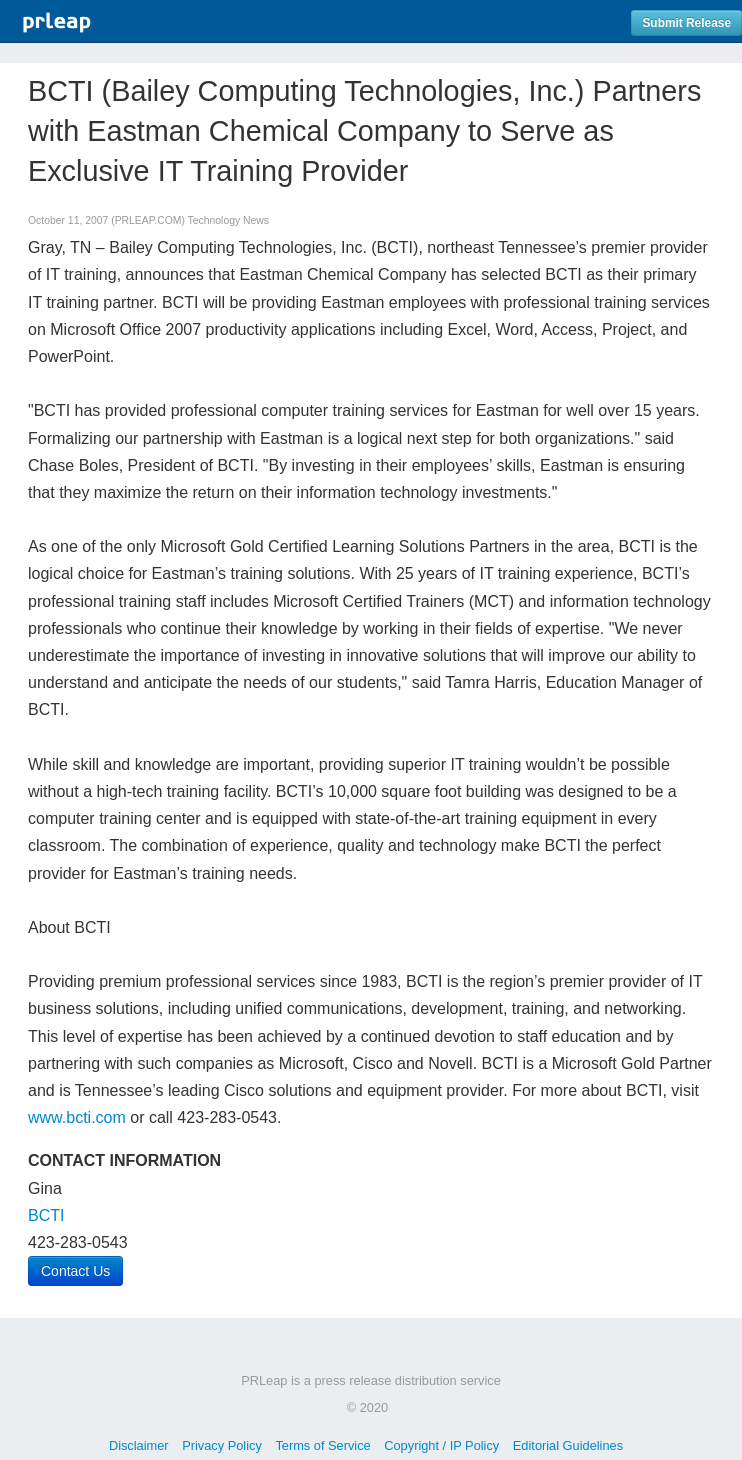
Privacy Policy (222, 1445)
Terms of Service (322, 1445)
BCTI (46, 1215)
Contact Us (75, 1271)
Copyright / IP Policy (441, 1445)
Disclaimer (139, 1445)
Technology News (228, 220)
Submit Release (686, 23)
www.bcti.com (77, 1117)
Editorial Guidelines (568, 1445)
